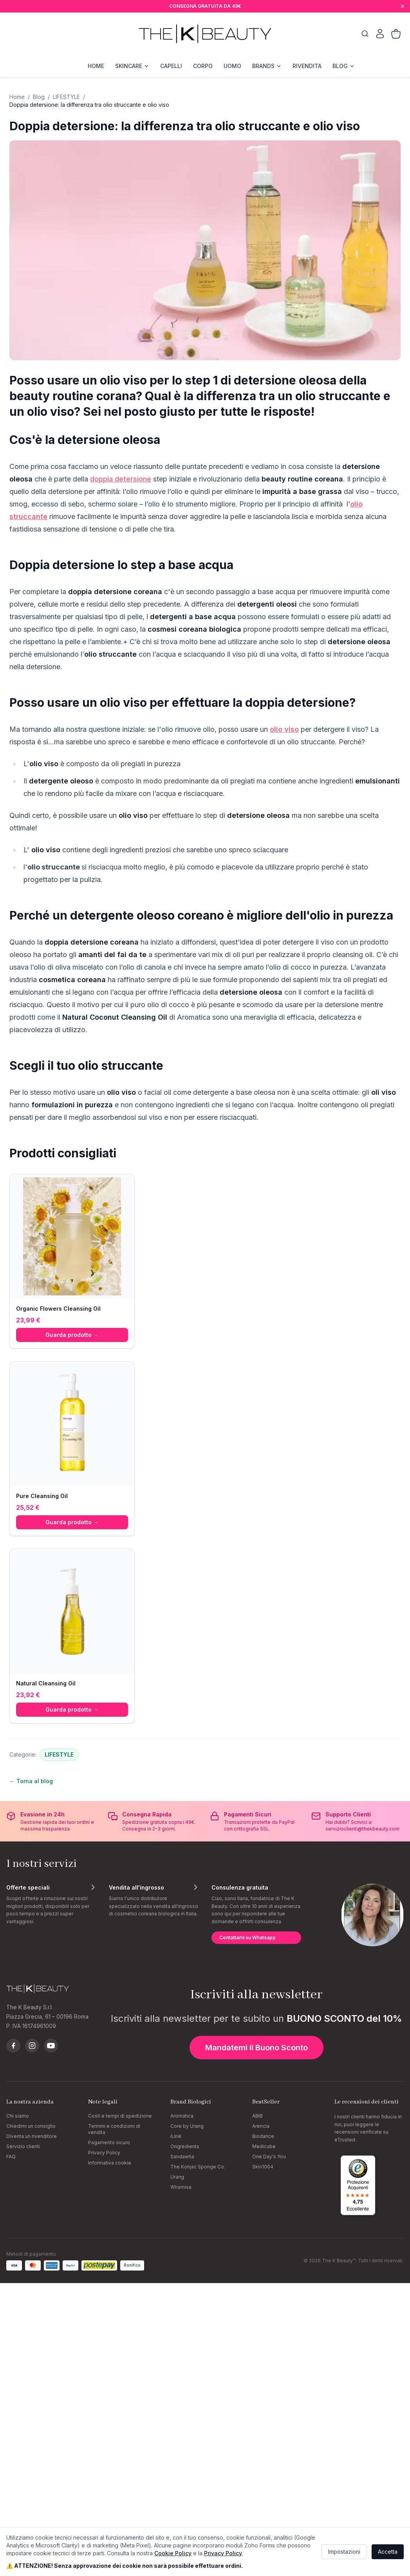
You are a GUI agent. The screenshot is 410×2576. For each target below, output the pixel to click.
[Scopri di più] (92, 1887)
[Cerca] (365, 34)
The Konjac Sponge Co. (197, 2167)
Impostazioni (344, 2551)
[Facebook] (13, 2046)
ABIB (257, 2116)
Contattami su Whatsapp (247, 1937)
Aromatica (181, 2116)
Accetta (387, 2551)
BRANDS (267, 66)
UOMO (232, 66)
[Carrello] (396, 34)
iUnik (176, 2136)
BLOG (343, 66)
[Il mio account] (380, 33)
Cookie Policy (172, 2553)
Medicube (264, 2146)
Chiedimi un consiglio (31, 2126)
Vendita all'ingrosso (136, 1887)
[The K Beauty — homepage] (205, 33)
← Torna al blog (31, 1781)
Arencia (260, 2126)
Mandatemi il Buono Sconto (256, 2047)
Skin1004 (262, 2167)
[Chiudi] (402, 6)
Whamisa (180, 2187)
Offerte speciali (28, 1887)
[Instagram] (32, 2046)
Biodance (263, 2136)
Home (17, 96)
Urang (177, 2177)
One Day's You (269, 2156)
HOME (96, 66)
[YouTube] (51, 2046)
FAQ (11, 2156)
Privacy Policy (104, 2153)
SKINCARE (132, 66)
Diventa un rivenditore (31, 2136)
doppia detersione (120, 479)
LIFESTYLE (66, 96)
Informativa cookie (109, 2163)
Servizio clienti (23, 2146)
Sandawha (182, 2156)
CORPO (203, 66)
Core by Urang (187, 2126)
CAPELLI (171, 66)
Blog (39, 96)
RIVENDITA (307, 66)
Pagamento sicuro (109, 2142)
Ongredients (184, 2146)
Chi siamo (17, 2116)
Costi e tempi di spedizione (120, 2116)
